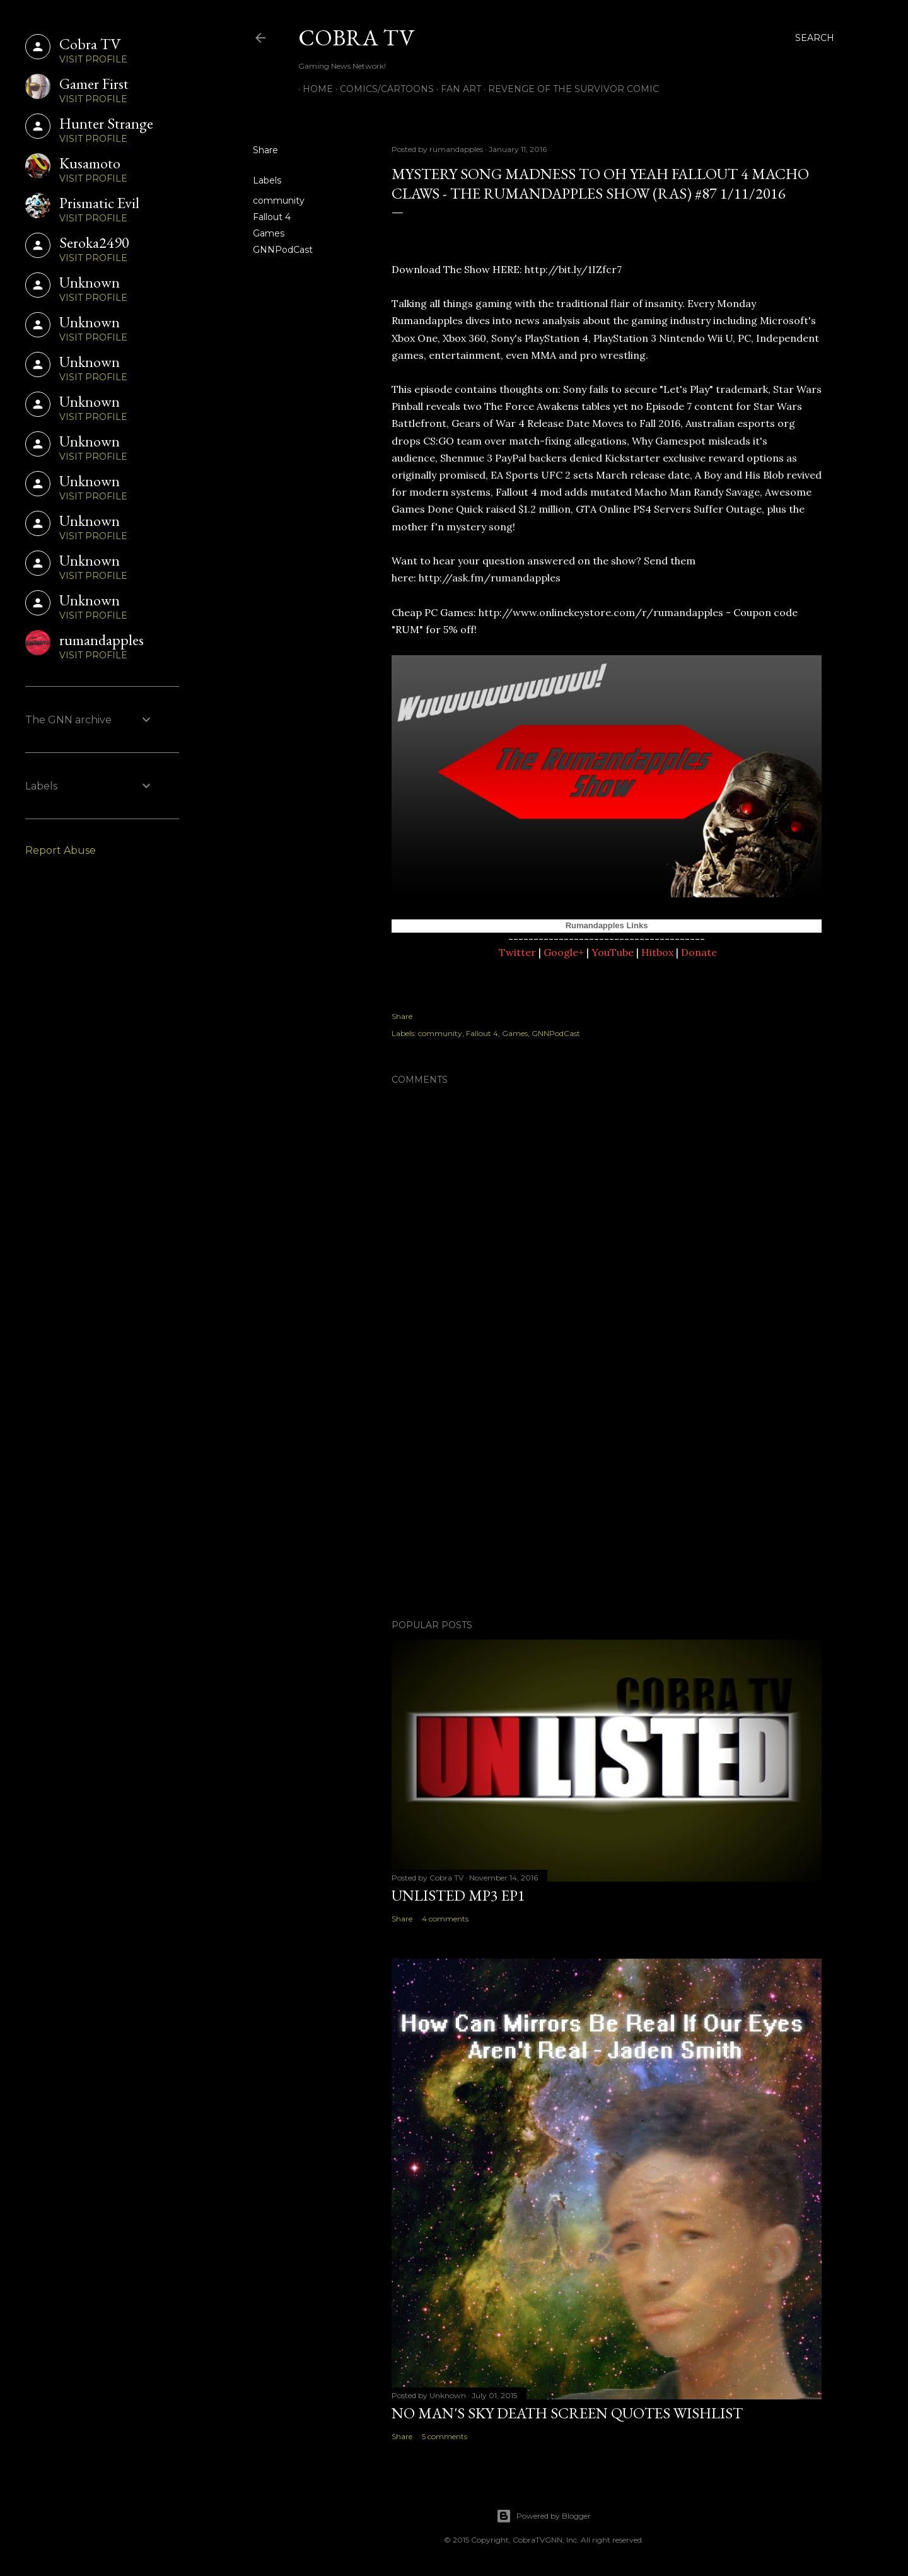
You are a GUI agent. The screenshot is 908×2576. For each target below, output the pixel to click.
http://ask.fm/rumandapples (490, 577)
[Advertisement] (607, 1499)
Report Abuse (60, 850)
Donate (699, 952)
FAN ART (456, 89)
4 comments (445, 1918)
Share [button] (265, 150)
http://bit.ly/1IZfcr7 (573, 269)
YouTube (612, 952)
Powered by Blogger (543, 2516)
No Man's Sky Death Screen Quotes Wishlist (567, 2413)
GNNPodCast (283, 249)
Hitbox (657, 952)
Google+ (564, 952)
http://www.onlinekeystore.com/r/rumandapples (601, 612)
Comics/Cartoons (382, 89)
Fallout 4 (272, 217)
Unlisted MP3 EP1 (458, 1895)
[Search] (814, 38)
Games (268, 233)
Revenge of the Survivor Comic (569, 89)
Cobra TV (356, 37)
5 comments (444, 2436)
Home (313, 89)
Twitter (517, 952)
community (279, 200)
